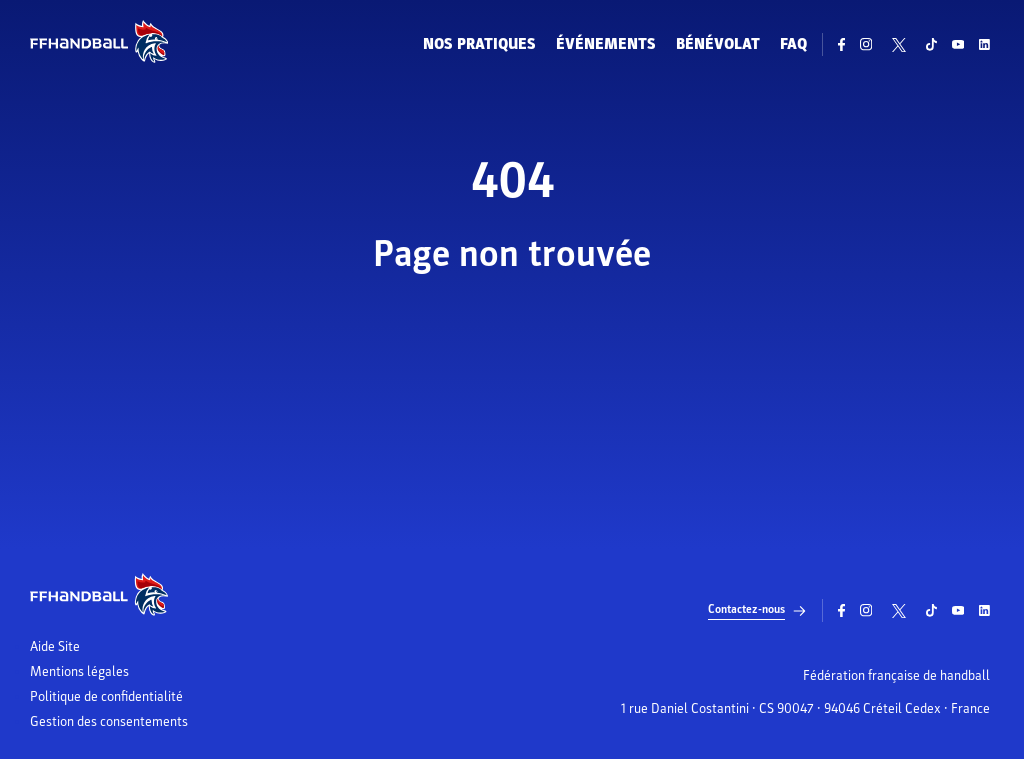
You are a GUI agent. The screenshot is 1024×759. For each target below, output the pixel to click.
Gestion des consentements (109, 722)
